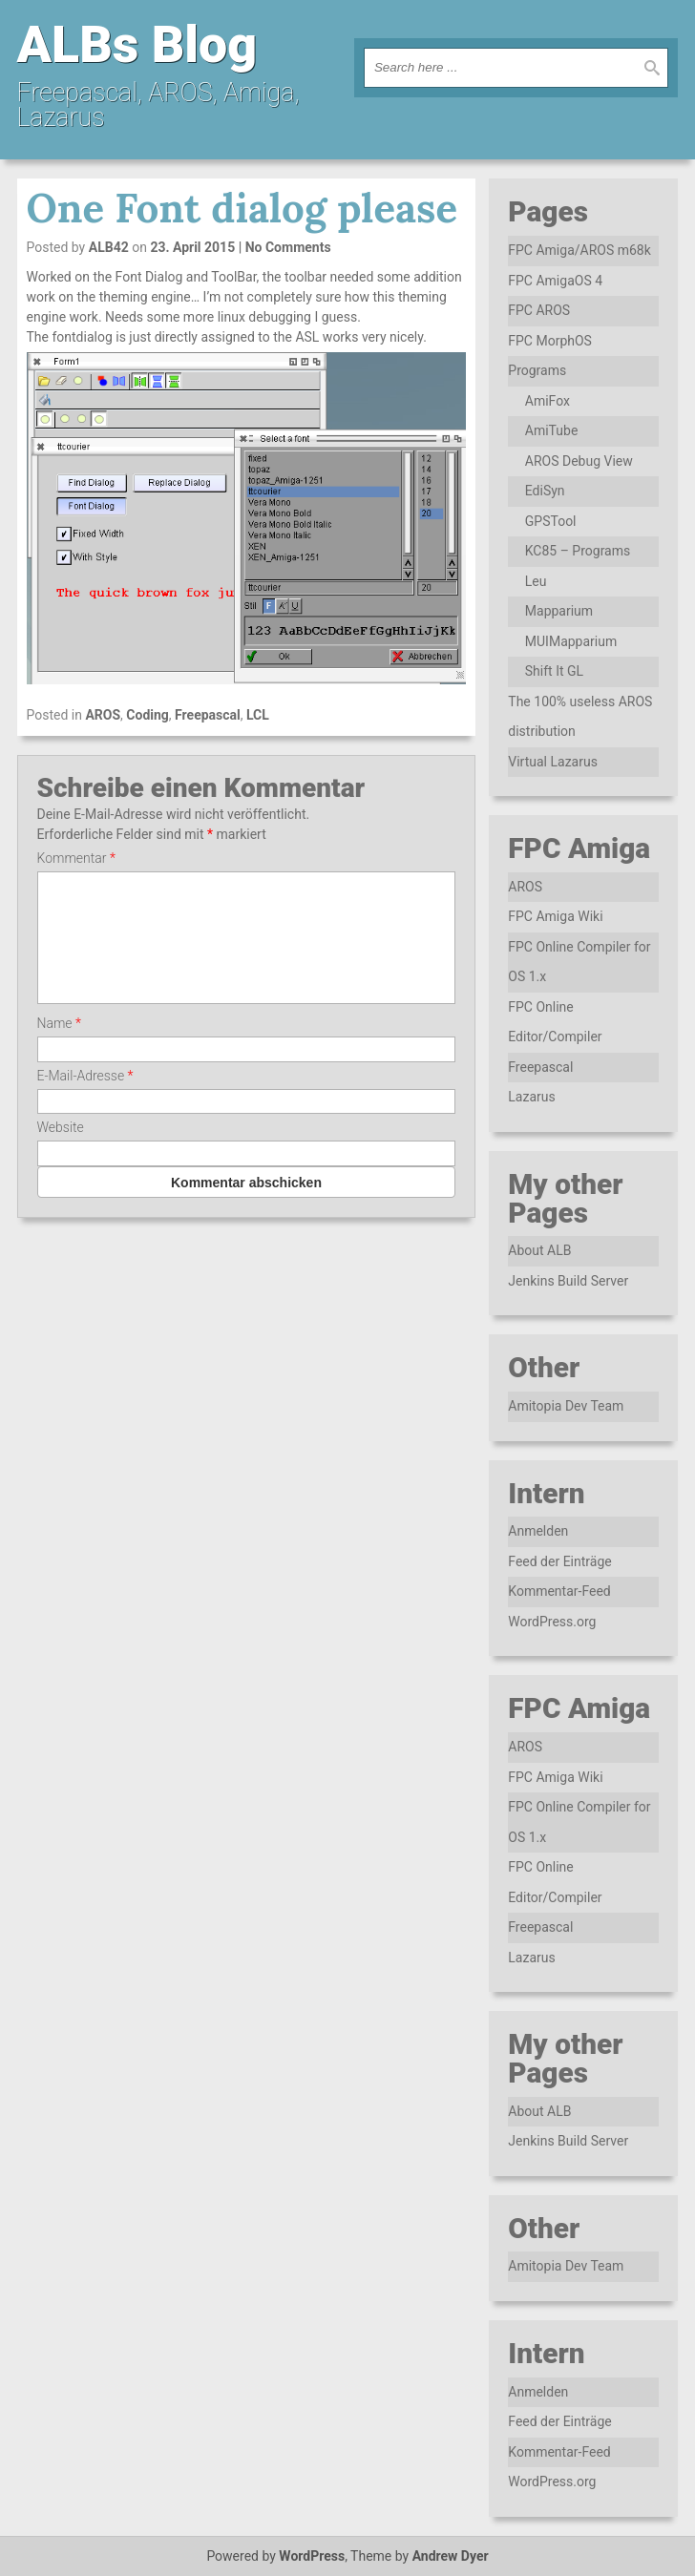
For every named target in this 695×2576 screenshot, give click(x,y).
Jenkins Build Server (568, 1280)
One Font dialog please (242, 208)
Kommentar (76, 858)
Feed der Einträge (559, 1561)
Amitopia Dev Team (565, 1406)
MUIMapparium (571, 641)
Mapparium (559, 610)
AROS (102, 715)
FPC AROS (539, 310)
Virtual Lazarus (553, 761)
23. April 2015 (192, 247)
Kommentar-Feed (559, 1591)
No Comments (288, 247)
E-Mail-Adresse (85, 1098)
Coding (147, 715)
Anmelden (538, 1531)
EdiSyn (545, 490)
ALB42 (109, 247)
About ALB (539, 1250)
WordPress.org (552, 1621)
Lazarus (531, 1096)
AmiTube (552, 430)
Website (60, 1150)
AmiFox (547, 400)
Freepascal (208, 715)
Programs (537, 370)
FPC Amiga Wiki (555, 916)
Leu (536, 581)
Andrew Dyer (450, 2556)
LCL (257, 715)
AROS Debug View (579, 461)
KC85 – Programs (577, 550)
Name (59, 1046)
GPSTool (551, 521)
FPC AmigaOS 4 (555, 280)
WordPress (312, 2556)
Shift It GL (554, 671)
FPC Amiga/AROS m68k (579, 250)
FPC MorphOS (550, 340)
